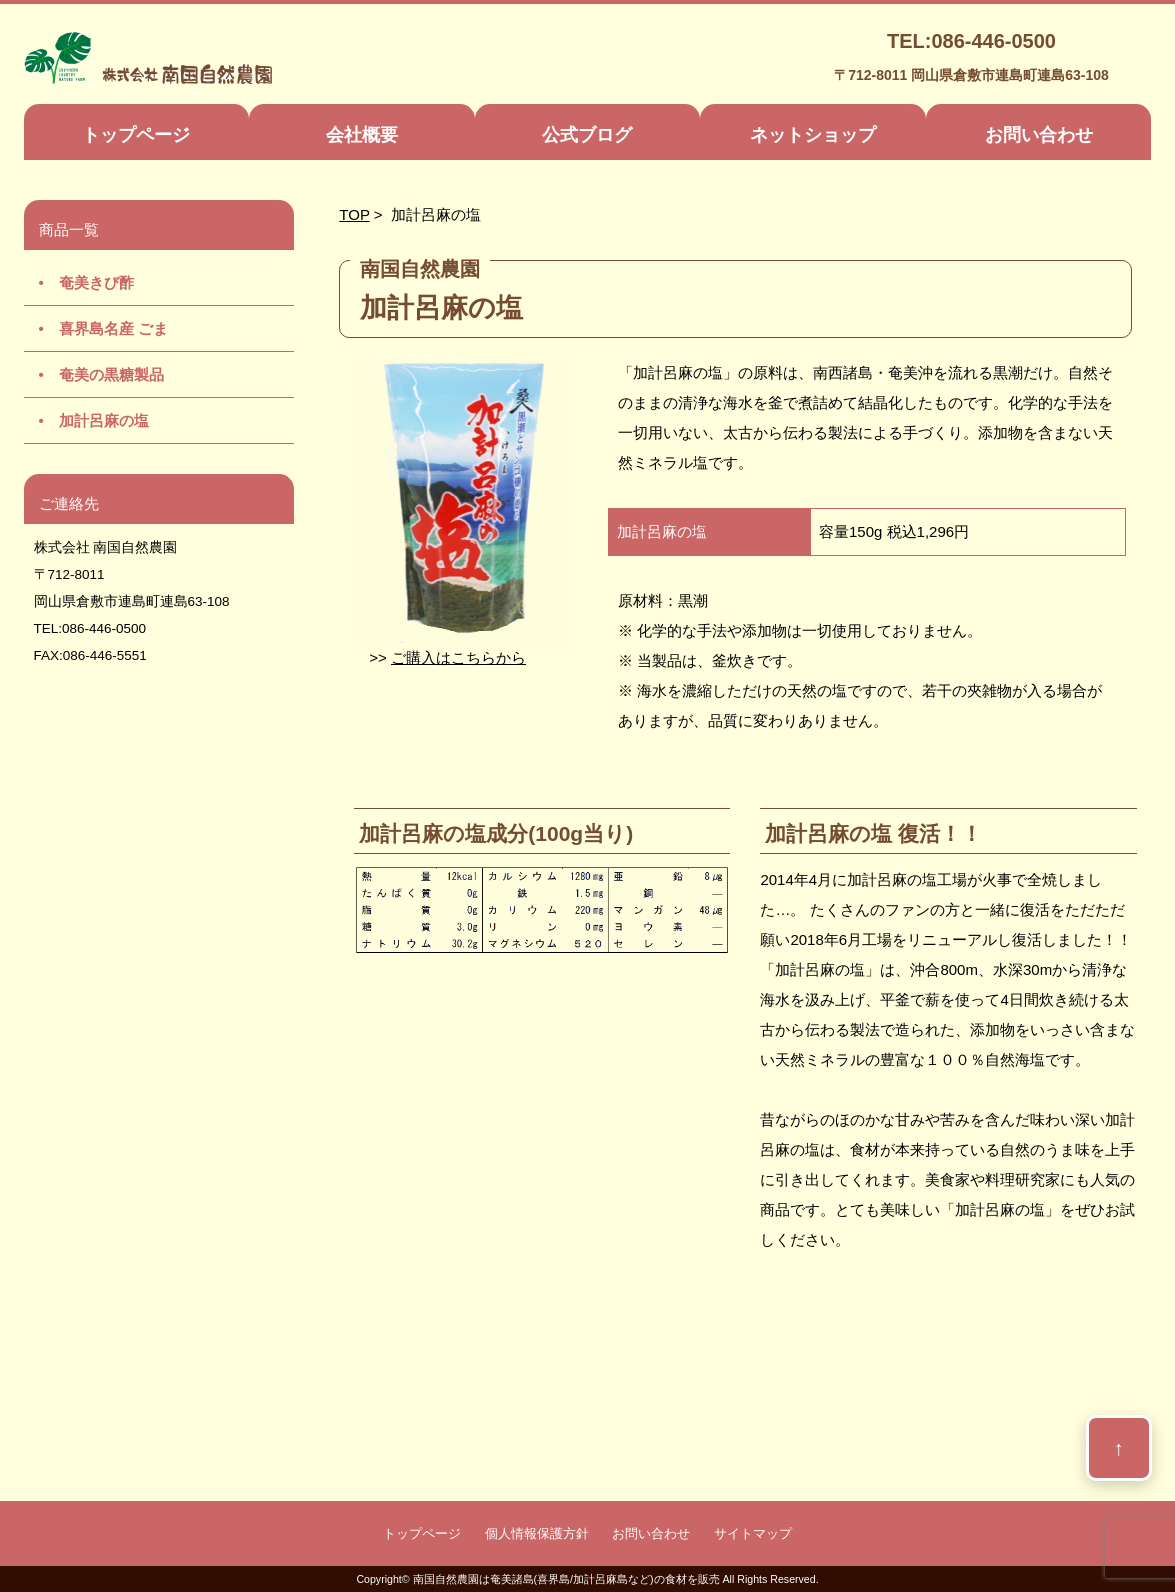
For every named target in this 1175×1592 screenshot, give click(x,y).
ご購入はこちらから (458, 657)
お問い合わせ (1039, 135)
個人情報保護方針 (537, 1533)
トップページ (136, 135)
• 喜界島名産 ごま (96, 328)
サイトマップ (753, 1533)
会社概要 (362, 135)
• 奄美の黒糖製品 (94, 374)
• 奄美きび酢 (79, 282)
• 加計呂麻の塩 (86, 420)
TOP (354, 214)
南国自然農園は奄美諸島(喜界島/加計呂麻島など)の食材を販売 (566, 1579)
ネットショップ (813, 135)
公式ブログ (587, 135)
